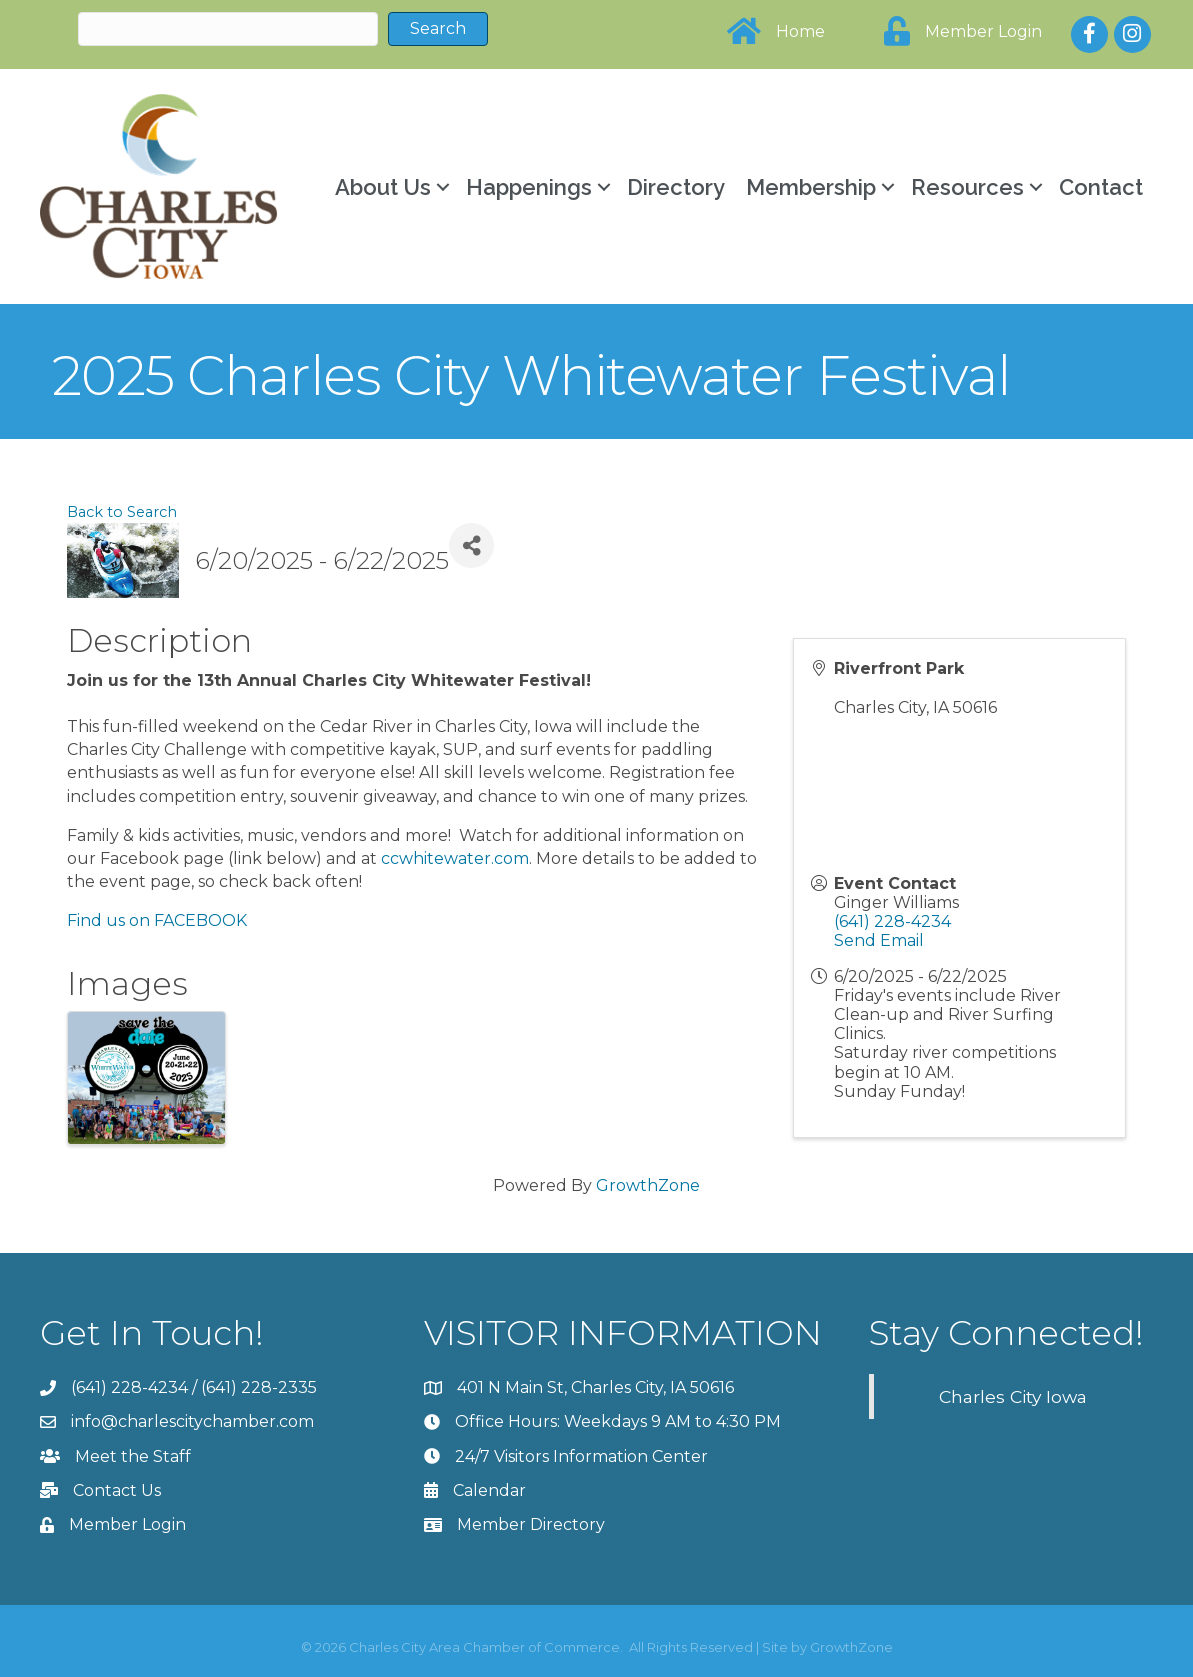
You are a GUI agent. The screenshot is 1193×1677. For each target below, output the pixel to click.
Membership (811, 187)
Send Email (879, 940)
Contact (1101, 187)
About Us (383, 187)
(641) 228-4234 (892, 921)
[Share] (471, 545)
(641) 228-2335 (259, 1387)
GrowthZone (648, 1185)
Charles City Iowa (1013, 1396)
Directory (676, 187)
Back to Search (122, 512)
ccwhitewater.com (455, 858)
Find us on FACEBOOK (157, 920)
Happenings (529, 187)
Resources (967, 187)
